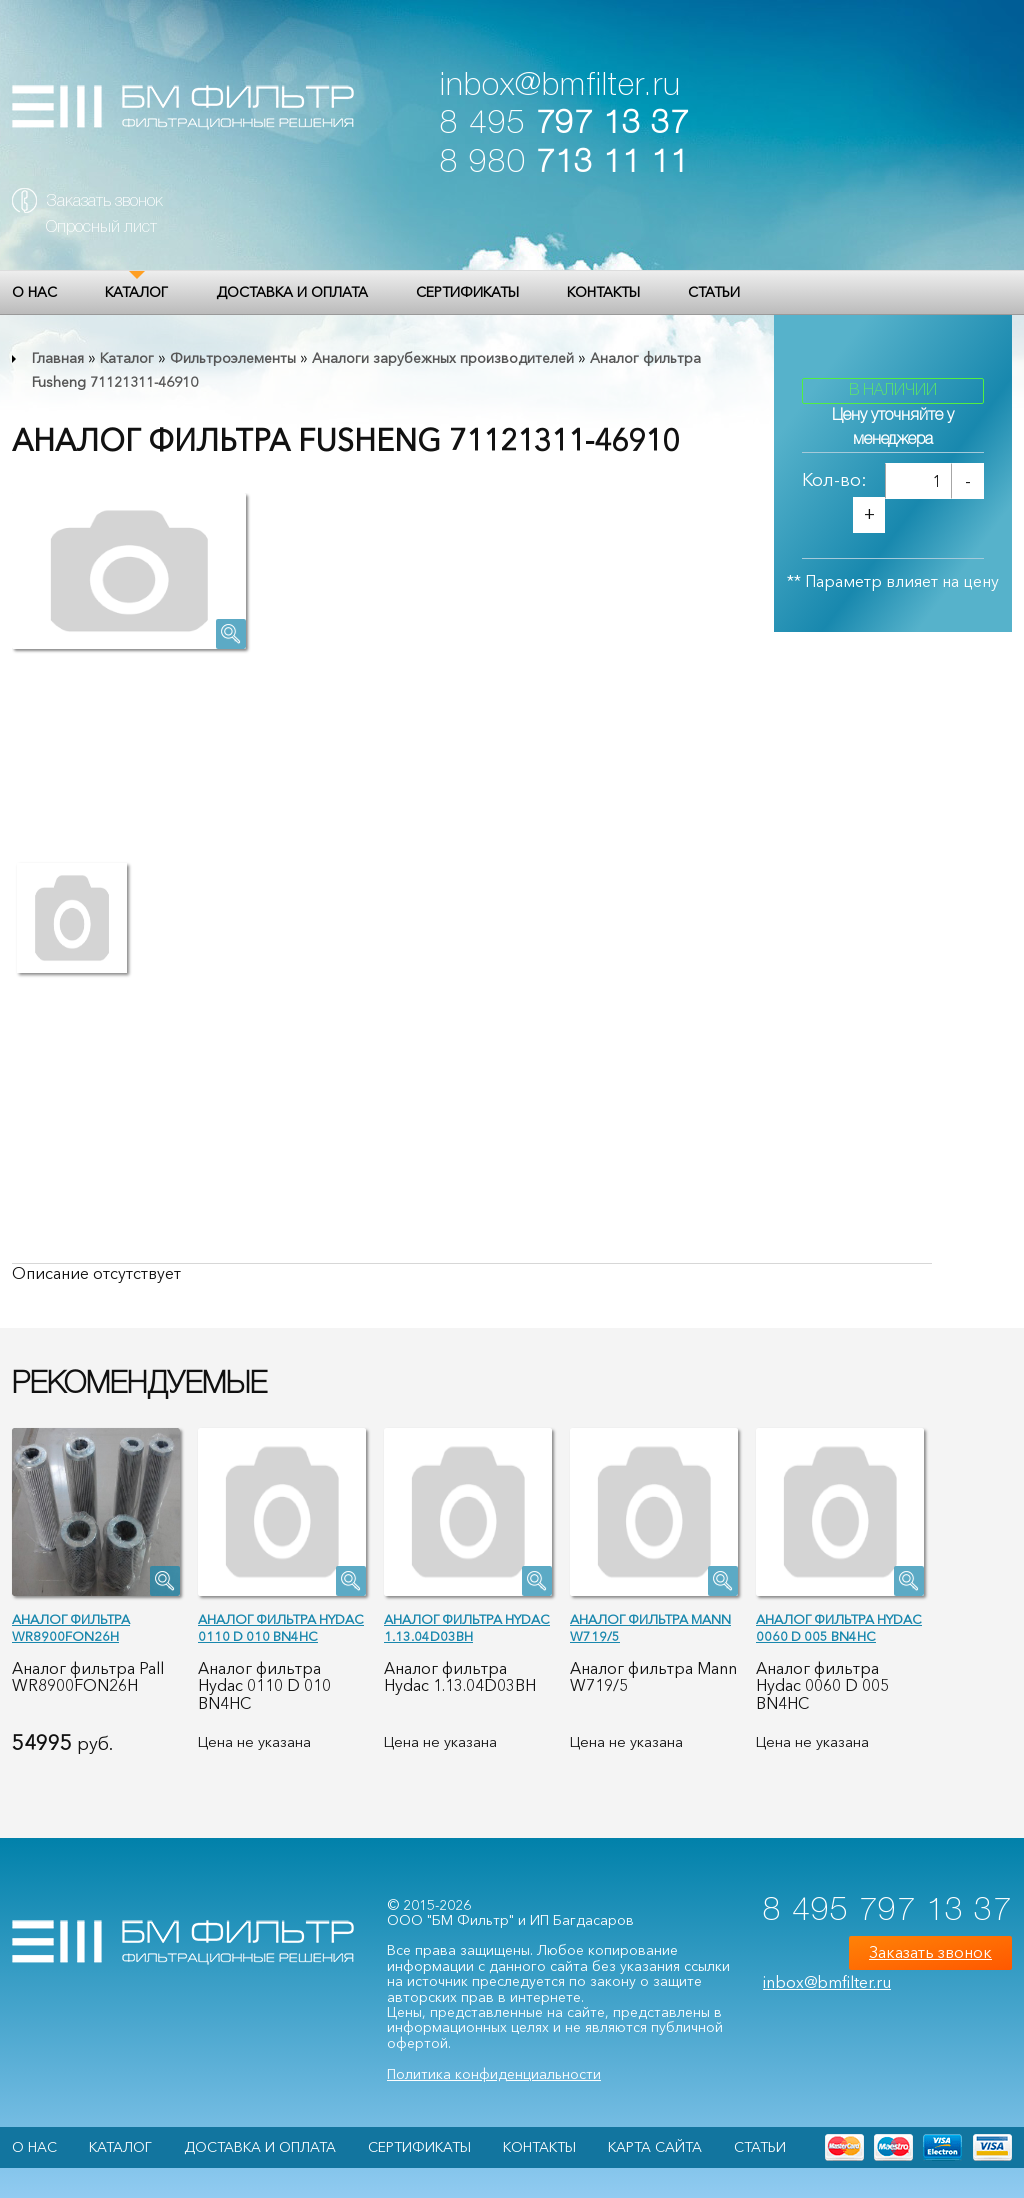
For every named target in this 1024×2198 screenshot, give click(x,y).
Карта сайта (655, 2147)
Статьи (714, 292)
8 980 (564, 163)
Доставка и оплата (292, 292)
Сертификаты (467, 292)
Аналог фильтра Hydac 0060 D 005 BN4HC (839, 1627)
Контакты (603, 292)
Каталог (136, 292)
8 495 (564, 124)
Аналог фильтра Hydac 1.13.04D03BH (467, 1627)
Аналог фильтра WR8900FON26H (71, 1627)
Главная (58, 358)
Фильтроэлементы (233, 358)
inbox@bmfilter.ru (560, 86)
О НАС (34, 292)
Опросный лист (101, 228)
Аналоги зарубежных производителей (443, 358)
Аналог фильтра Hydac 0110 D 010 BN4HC (281, 1627)
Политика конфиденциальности (494, 2074)
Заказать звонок (104, 202)
